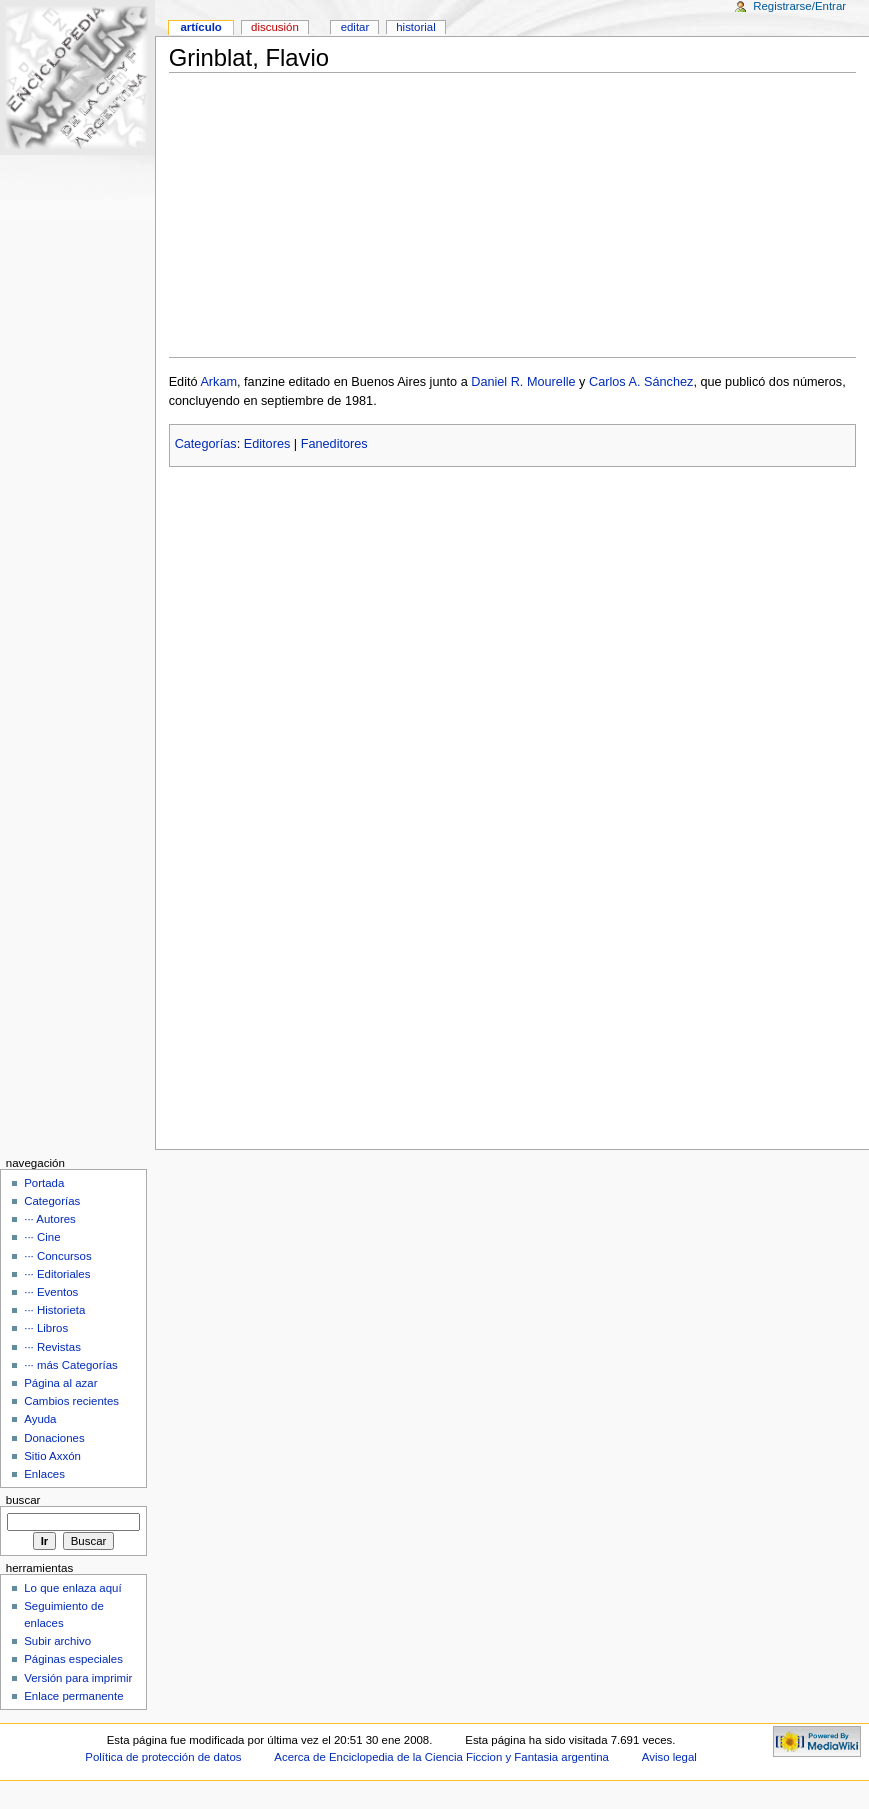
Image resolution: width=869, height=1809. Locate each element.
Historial (415, 27)
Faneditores (334, 444)
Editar (355, 27)
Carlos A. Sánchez (641, 382)
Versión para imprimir (78, 1678)
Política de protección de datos (163, 1757)
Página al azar (60, 1383)
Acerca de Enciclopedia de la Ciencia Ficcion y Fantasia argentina (441, 1757)
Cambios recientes (71, 1401)
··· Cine (42, 1237)
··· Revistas (52, 1347)
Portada (44, 1183)
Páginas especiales (73, 1659)
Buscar (23, 1500)
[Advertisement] (512, 215)
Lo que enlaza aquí (72, 1588)
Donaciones (54, 1438)
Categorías (206, 444)
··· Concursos (57, 1256)
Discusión (275, 27)
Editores (267, 444)
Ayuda (40, 1419)
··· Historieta (54, 1310)
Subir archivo (57, 1641)
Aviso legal (669, 1757)
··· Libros (46, 1328)
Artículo (200, 27)
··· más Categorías (71, 1365)
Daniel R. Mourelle (523, 382)
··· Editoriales (57, 1274)
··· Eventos (51, 1292)
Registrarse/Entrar (799, 6)
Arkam (218, 382)
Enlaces (44, 1474)
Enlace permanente (73, 1696)
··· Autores (50, 1219)
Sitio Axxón (52, 1456)
